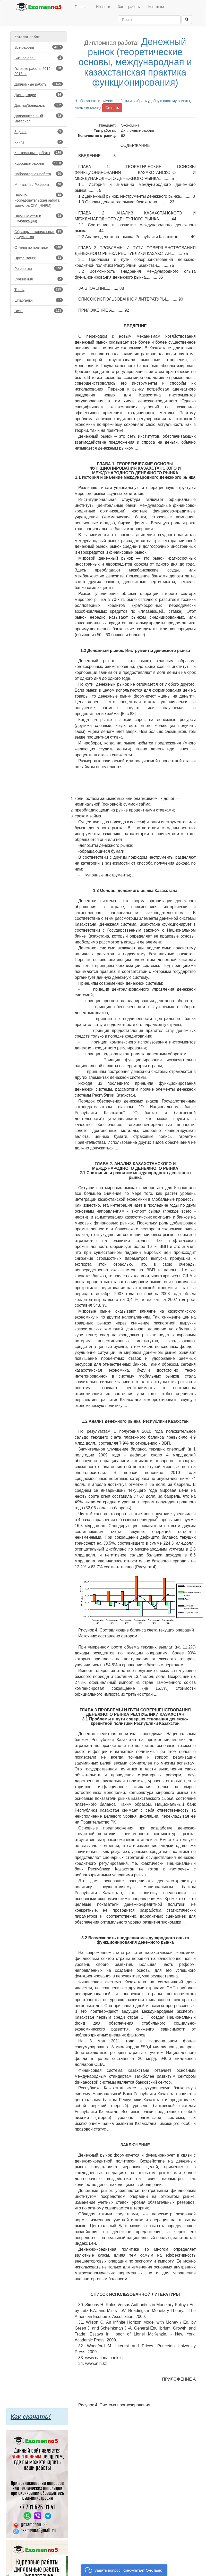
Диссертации (38, 94)
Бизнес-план (38, 57)
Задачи (38, 131)
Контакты (156, 7)
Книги (38, 142)
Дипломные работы (38, 84)
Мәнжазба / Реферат (38, 184)
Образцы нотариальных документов (38, 234)
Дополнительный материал (38, 118)
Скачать (112, 108)
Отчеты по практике (38, 247)
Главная (81, 7)
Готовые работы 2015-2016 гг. (38, 71)
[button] (124, 2570)
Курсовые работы (38, 163)
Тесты (38, 289)
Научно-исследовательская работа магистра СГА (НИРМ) (38, 200)
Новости (103, 7)
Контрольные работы (38, 152)
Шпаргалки (38, 300)
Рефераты (38, 268)
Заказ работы (129, 7)
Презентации (38, 257)
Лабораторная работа (38, 173)
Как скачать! (31, 2416)
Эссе (38, 310)
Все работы (38, 47)
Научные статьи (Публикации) (38, 218)
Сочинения (38, 279)
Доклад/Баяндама (38, 105)
